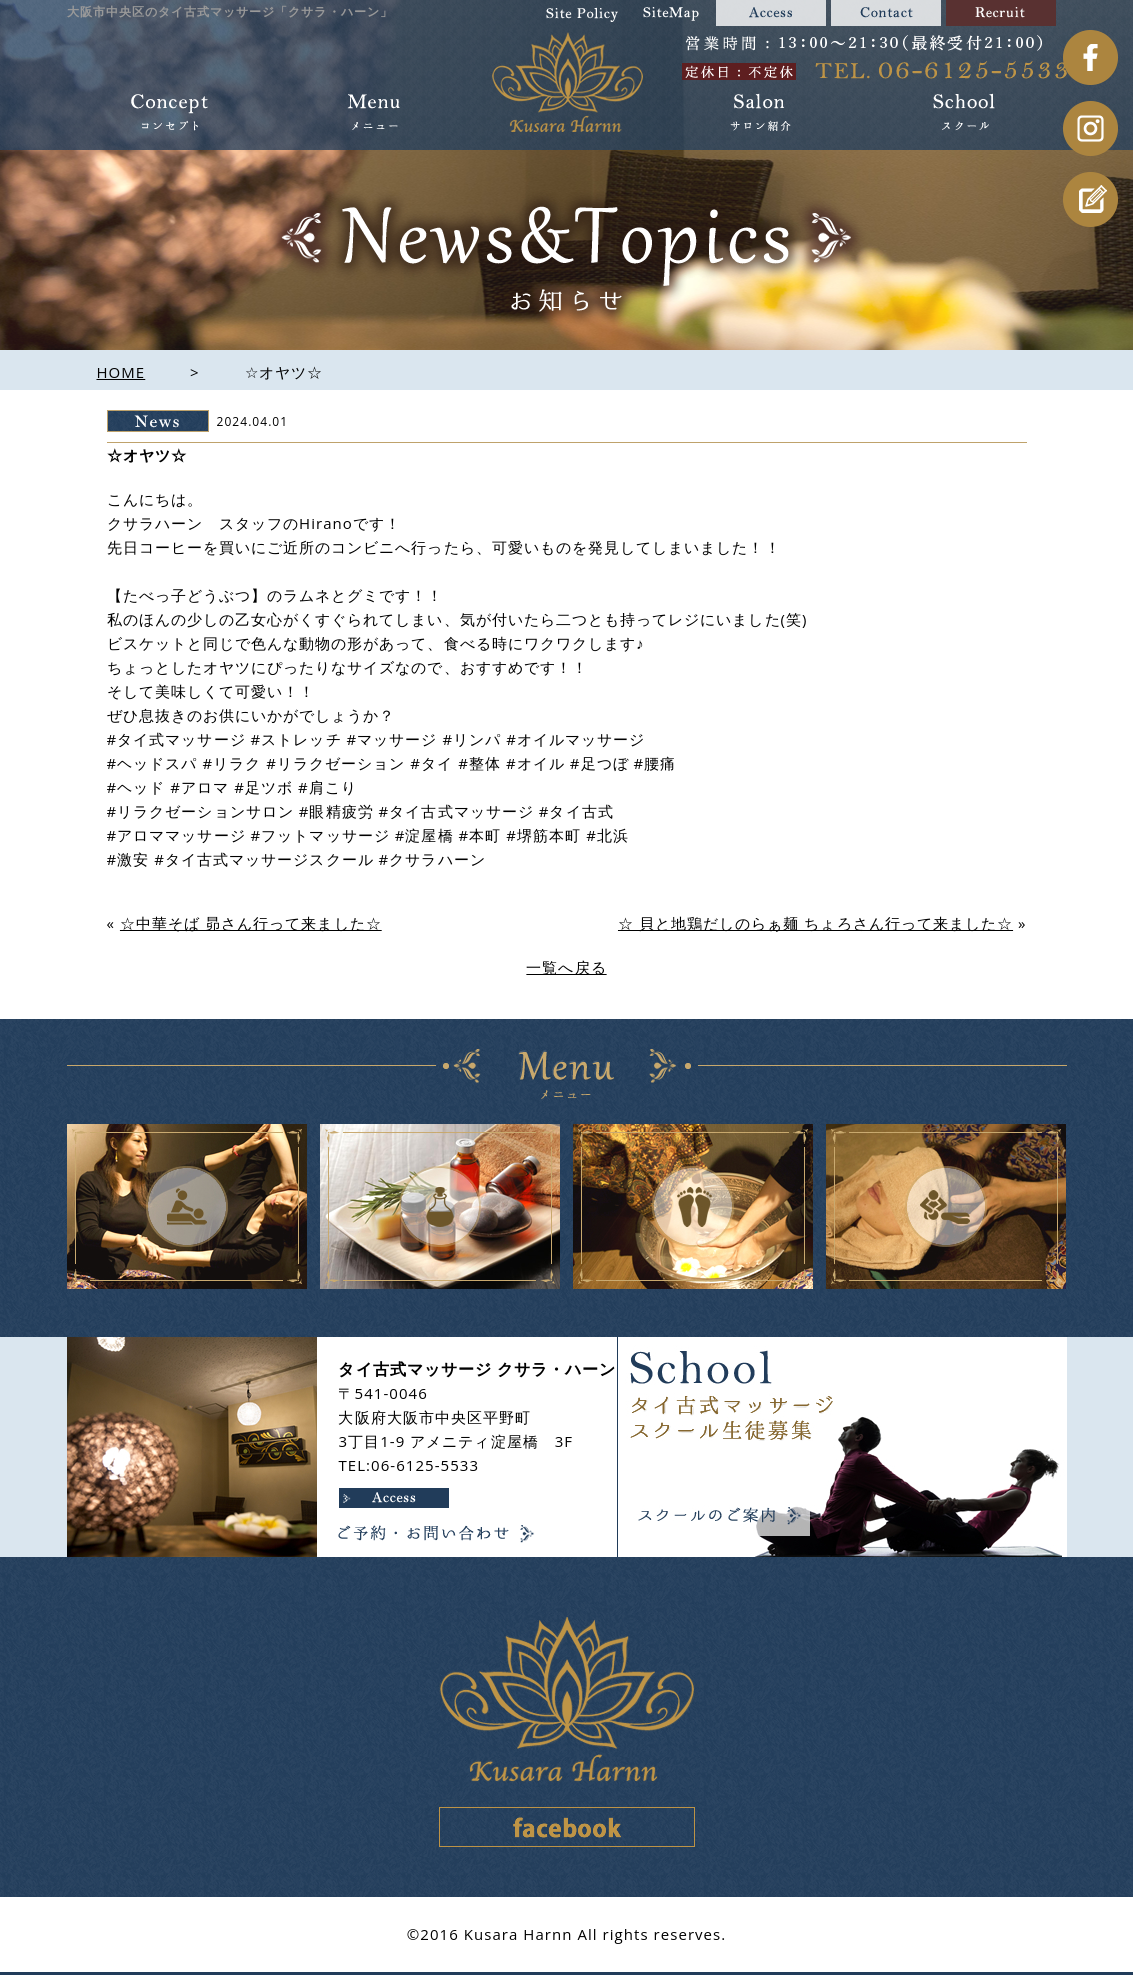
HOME (121, 372)
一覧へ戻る (566, 967)
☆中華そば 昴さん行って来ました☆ (251, 923)
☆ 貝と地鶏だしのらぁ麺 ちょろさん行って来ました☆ (815, 923)
